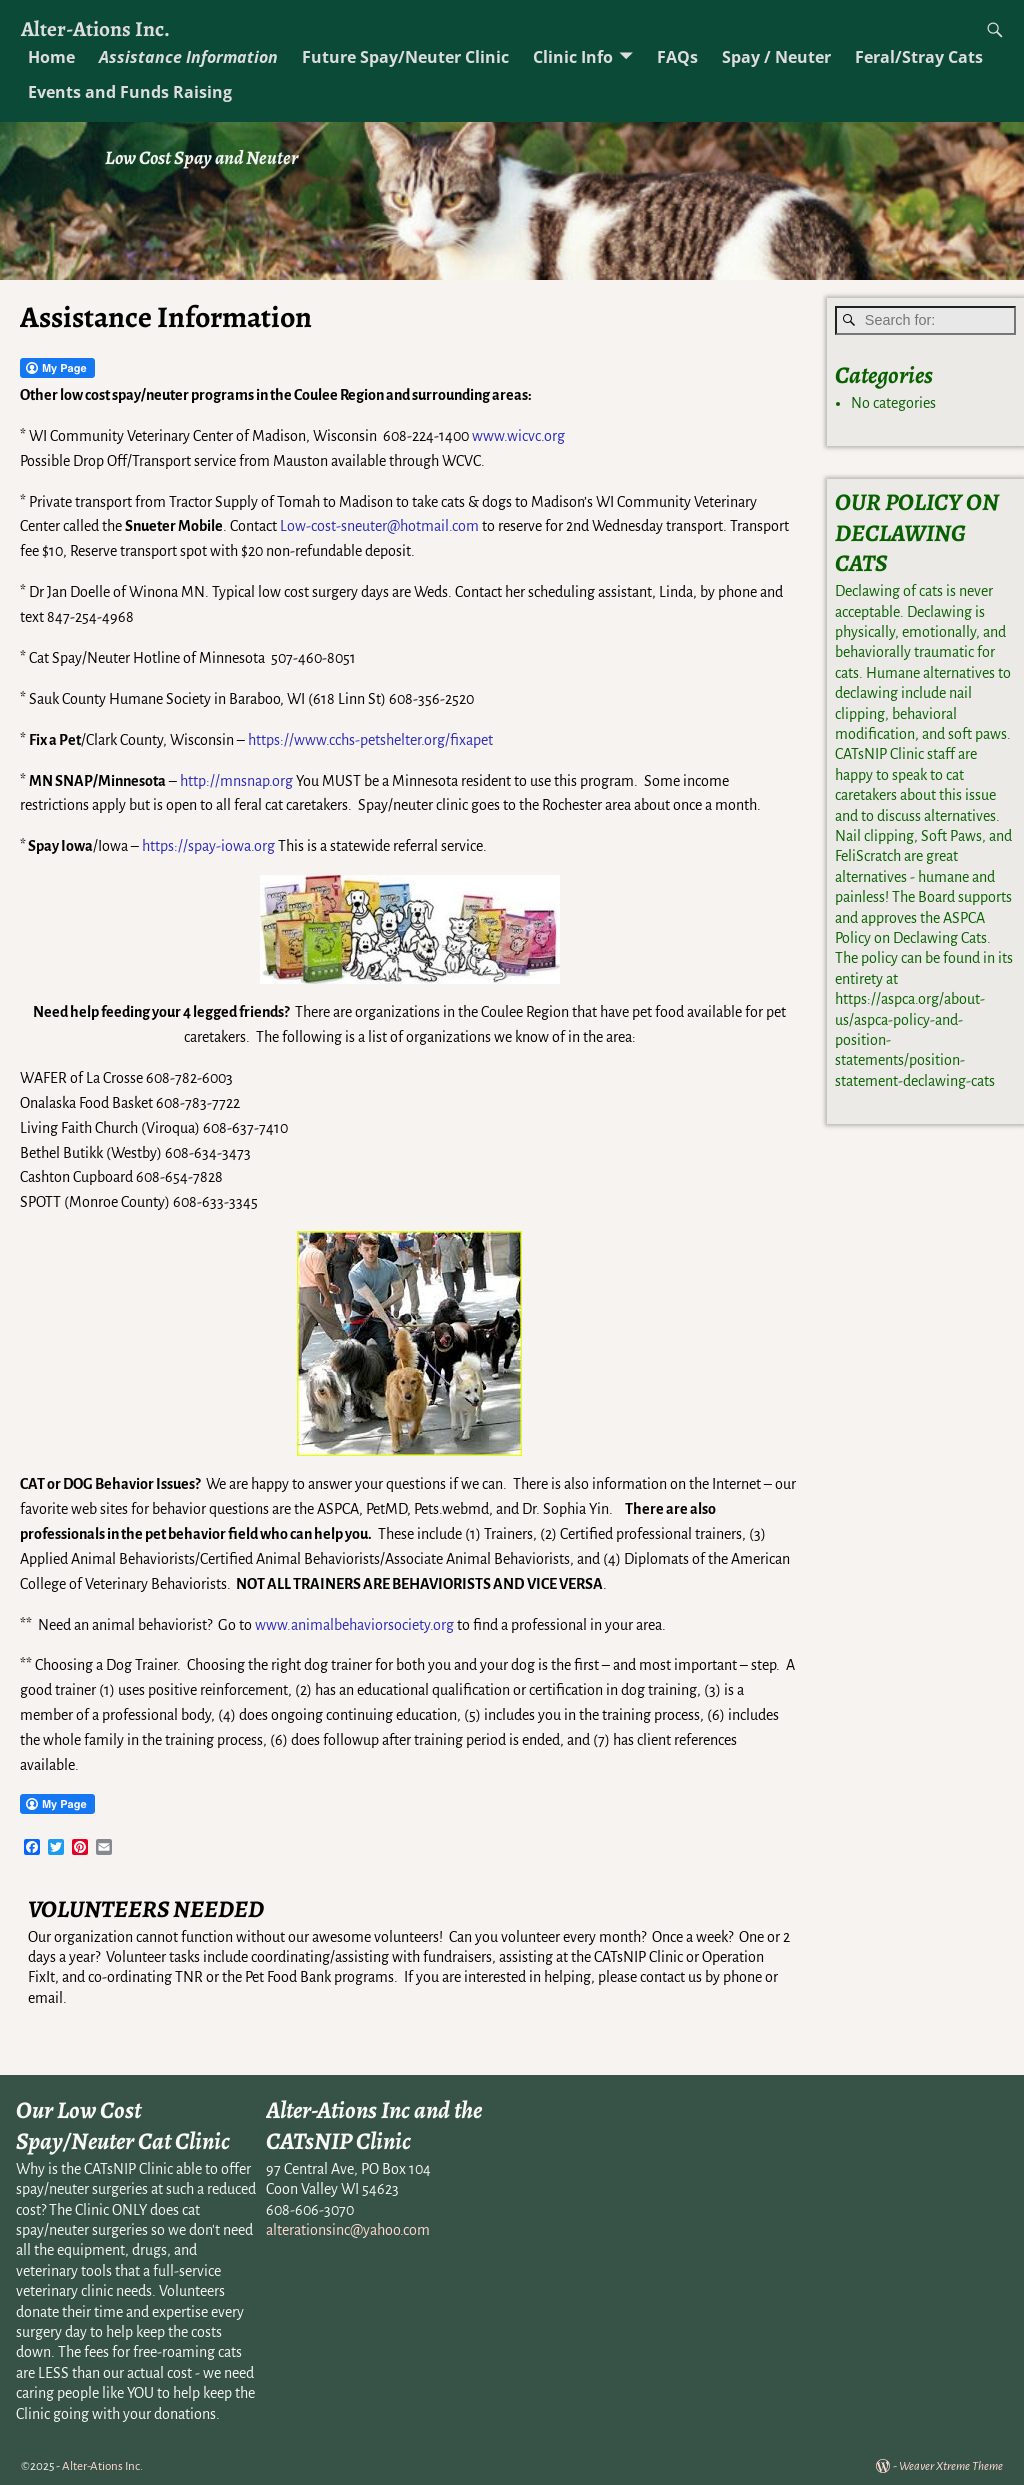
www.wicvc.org (518, 436)
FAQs (677, 57)
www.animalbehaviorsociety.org (354, 1625)
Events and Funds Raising (130, 92)
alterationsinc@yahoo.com (348, 2230)
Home (51, 57)
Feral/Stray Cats (919, 57)
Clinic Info (573, 57)
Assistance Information (188, 57)
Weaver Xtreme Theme (951, 2466)
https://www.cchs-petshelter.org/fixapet (370, 740)
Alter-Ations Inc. (95, 28)
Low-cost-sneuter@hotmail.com (379, 526)
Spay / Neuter (776, 57)
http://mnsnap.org (236, 781)
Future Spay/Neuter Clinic (405, 57)
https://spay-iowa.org (208, 846)
